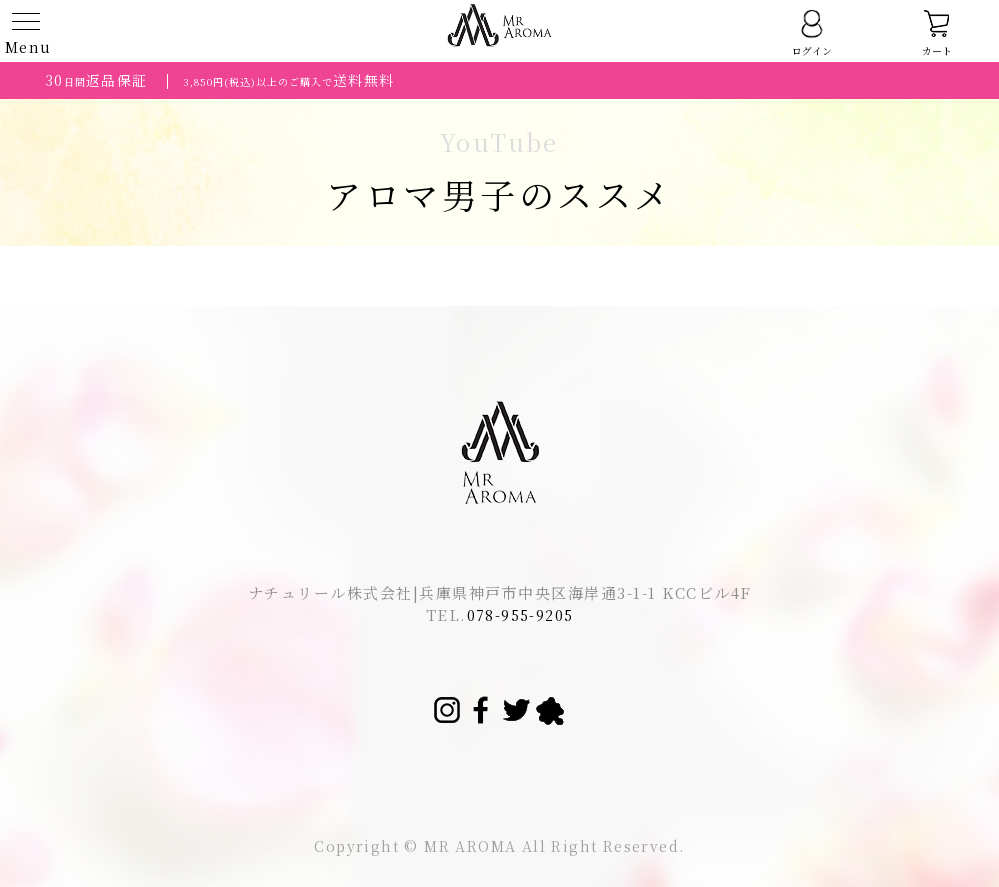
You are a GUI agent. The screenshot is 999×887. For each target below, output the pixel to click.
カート (937, 33)
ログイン (812, 33)
